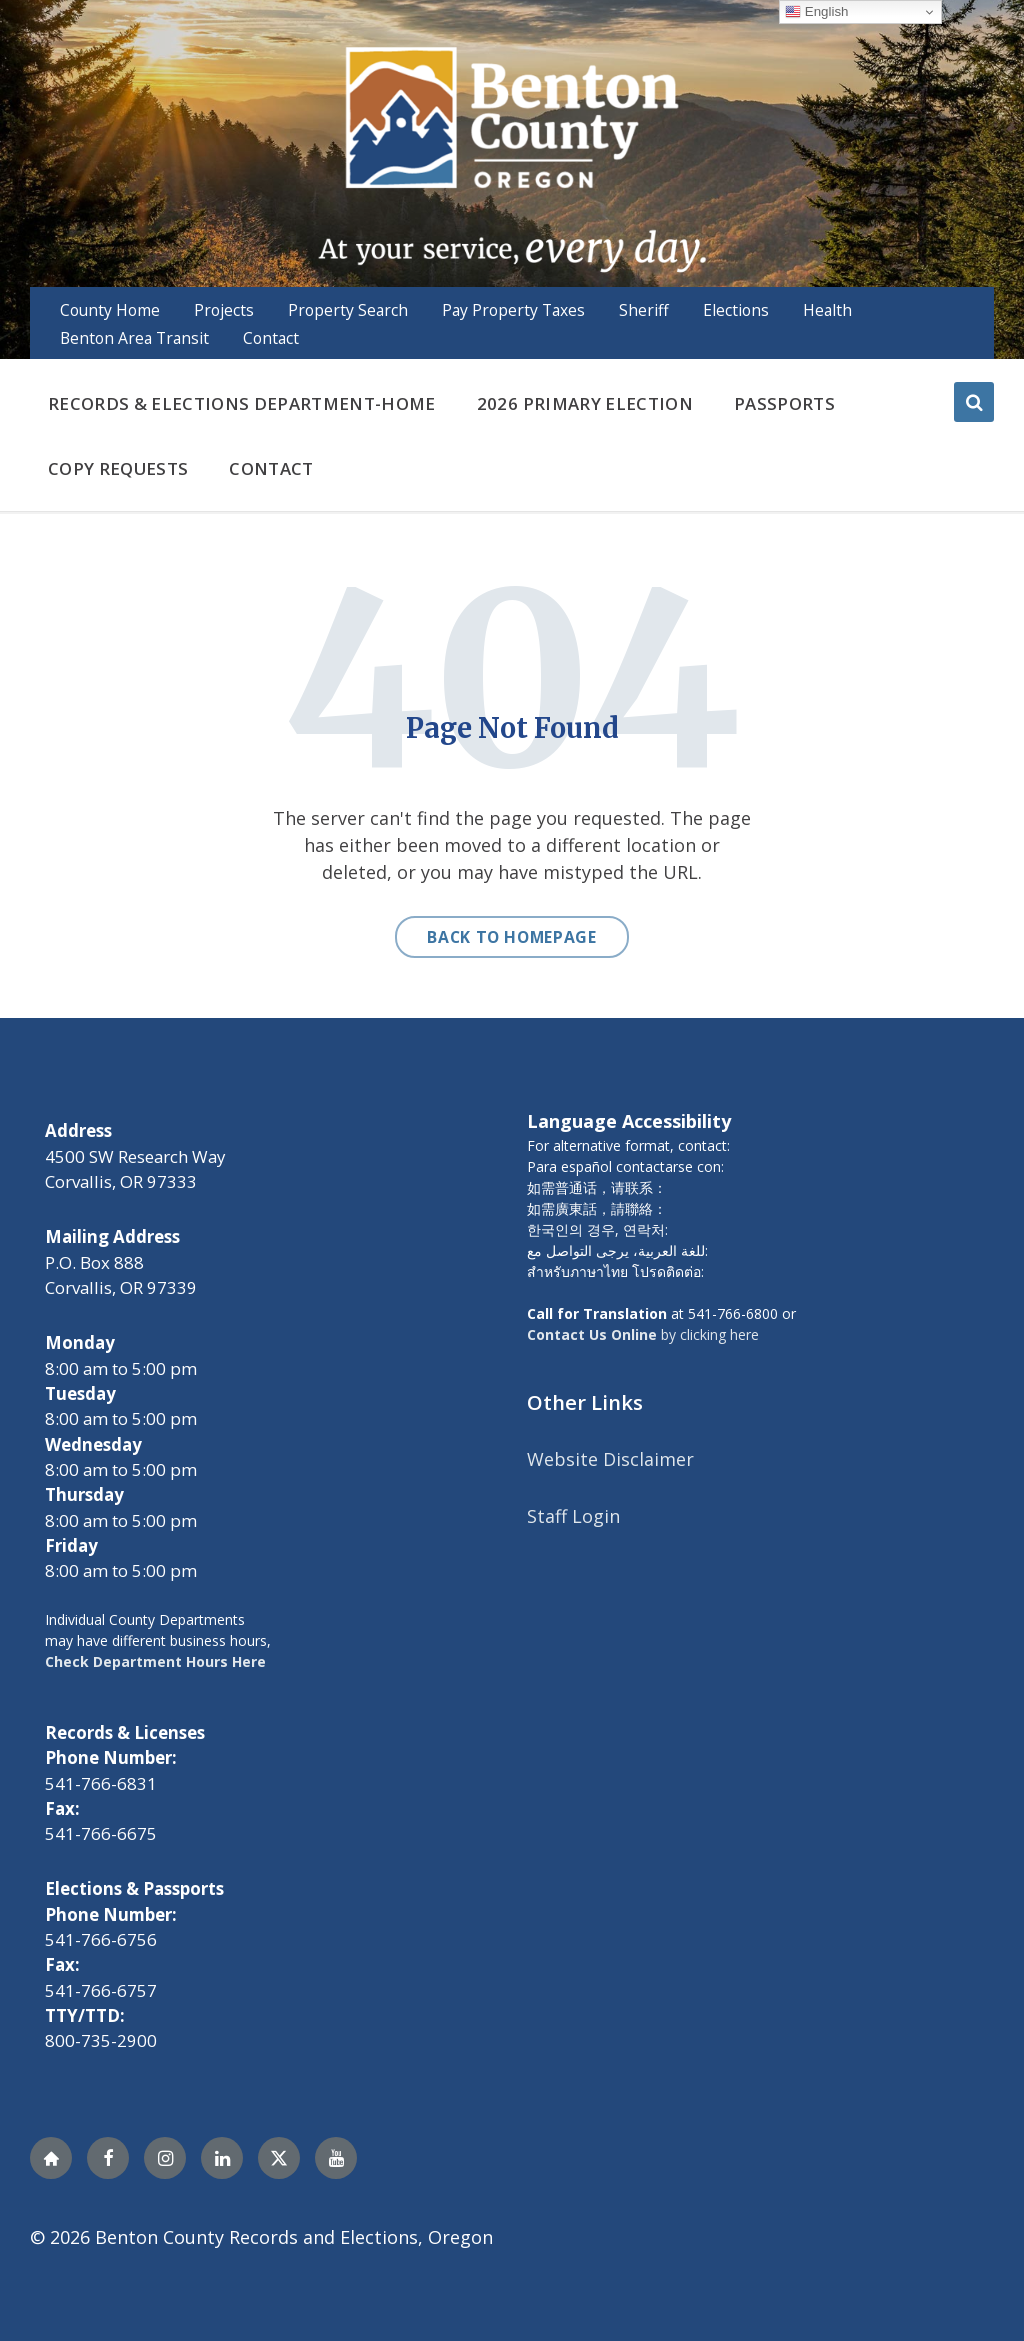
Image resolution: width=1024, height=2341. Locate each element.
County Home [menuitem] (110, 310)
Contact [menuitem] (271, 338)
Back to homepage (511, 937)
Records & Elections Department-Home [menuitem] (242, 403)
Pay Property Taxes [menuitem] (513, 310)
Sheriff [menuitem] (644, 310)
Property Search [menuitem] (348, 310)
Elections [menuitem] (736, 310)
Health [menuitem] (827, 310)
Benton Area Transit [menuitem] (134, 338)
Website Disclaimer (610, 1459)
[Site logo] (512, 157)
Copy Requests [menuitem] (118, 468)
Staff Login (573, 1516)
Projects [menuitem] (224, 310)
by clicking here (643, 1334)
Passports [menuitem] (784, 403)
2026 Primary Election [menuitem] (585, 403)
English (816, 12)
